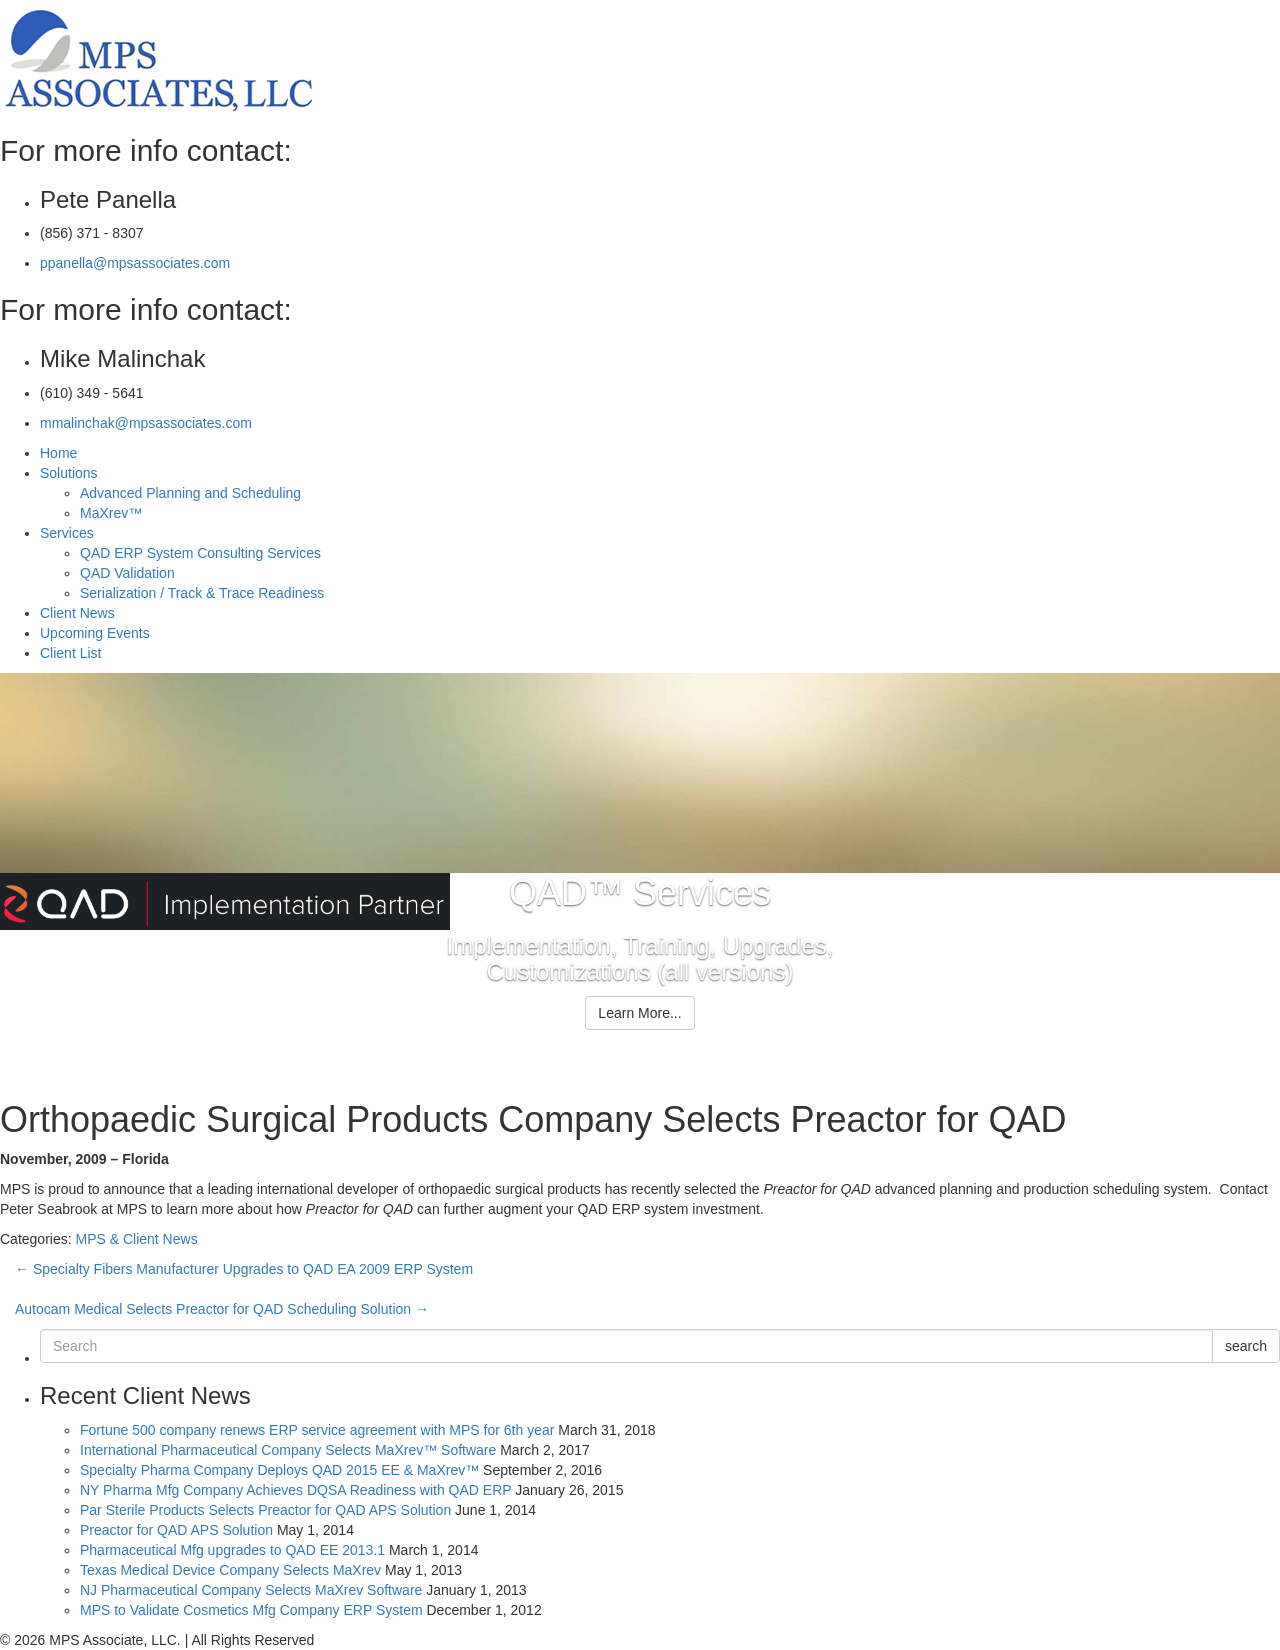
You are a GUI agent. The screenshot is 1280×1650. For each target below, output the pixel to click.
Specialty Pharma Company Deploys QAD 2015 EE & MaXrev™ (279, 1470)
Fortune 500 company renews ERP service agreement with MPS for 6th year (317, 1430)
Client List (70, 653)
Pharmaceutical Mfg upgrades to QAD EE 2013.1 (232, 1550)
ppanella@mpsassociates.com (135, 263)
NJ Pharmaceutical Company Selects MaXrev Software (251, 1590)
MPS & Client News (136, 1239)
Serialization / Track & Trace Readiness (202, 593)
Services (67, 533)
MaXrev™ (111, 513)
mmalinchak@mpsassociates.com (146, 423)
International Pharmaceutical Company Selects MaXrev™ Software (288, 1450)
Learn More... (639, 1013)
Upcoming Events (95, 633)
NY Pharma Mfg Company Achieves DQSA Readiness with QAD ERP (295, 1490)
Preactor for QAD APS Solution (176, 1530)
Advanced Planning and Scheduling (190, 493)
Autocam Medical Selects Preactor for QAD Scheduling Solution (222, 1309)
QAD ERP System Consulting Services (200, 553)
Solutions (69, 473)
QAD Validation (127, 573)
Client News (77, 613)
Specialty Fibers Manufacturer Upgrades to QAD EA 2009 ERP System (244, 1269)
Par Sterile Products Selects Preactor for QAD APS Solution (265, 1510)
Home (58, 453)
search (1246, 1346)
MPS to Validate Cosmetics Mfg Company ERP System (251, 1610)
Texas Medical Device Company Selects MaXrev (230, 1570)
